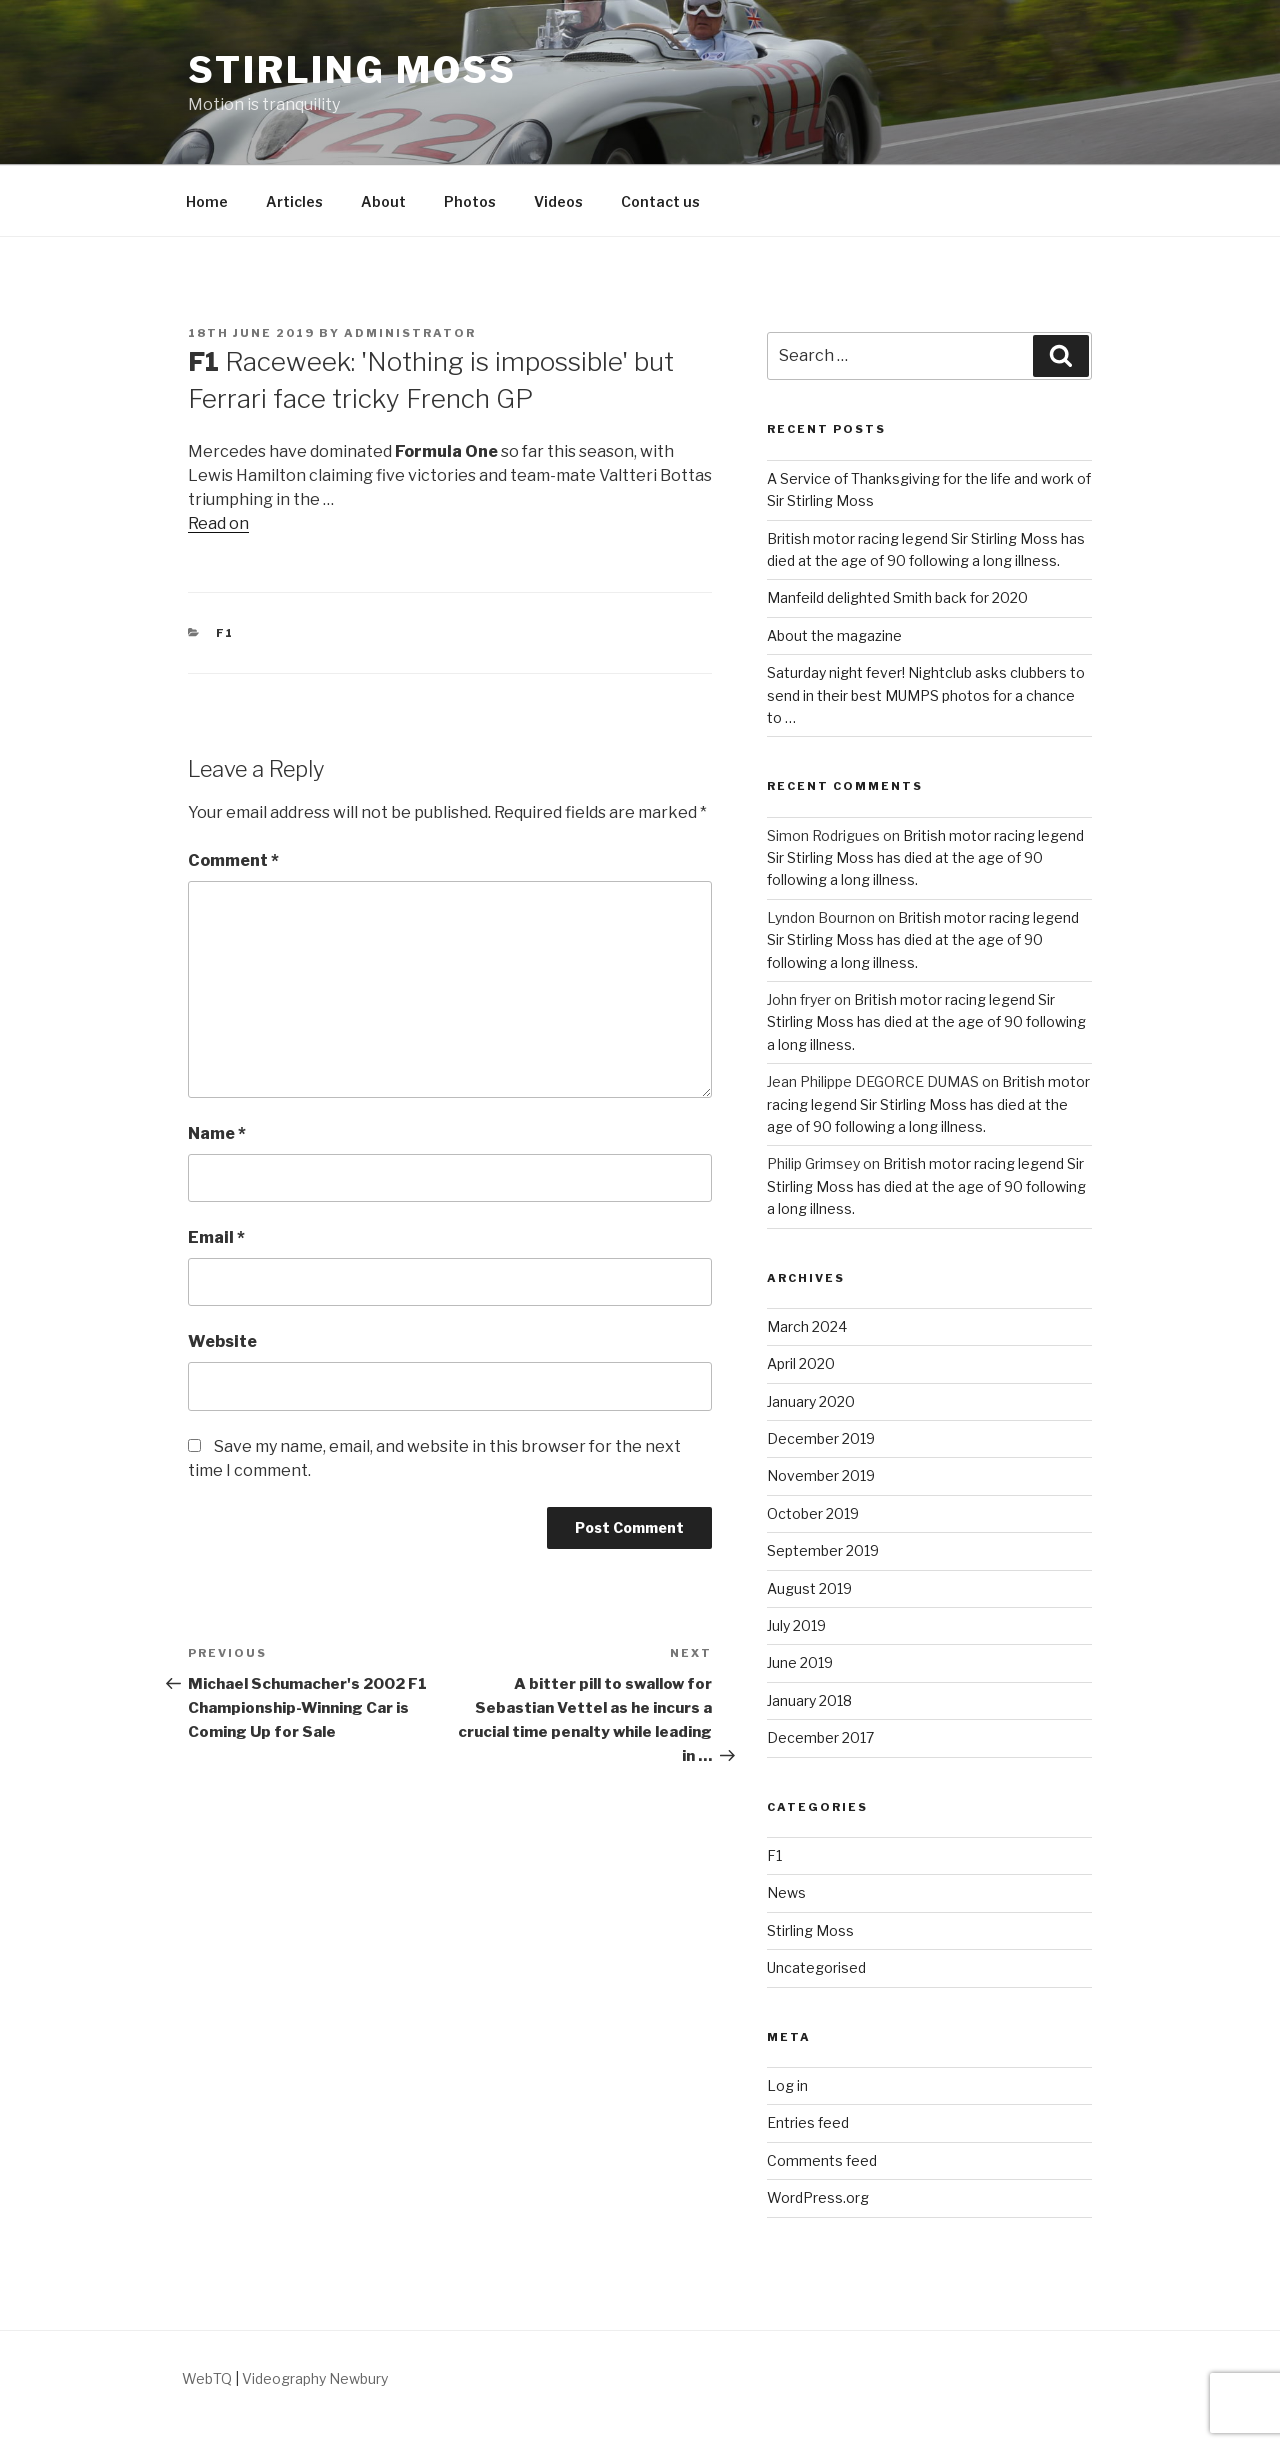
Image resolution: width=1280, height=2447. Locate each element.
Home (207, 201)
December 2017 (820, 1737)
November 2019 (821, 1475)
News (786, 1892)
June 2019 (800, 1662)
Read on (218, 523)
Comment (233, 860)
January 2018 (809, 1700)
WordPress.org (818, 2197)
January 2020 (811, 1401)
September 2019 (823, 1550)
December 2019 (821, 1438)
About (383, 201)
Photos (470, 201)
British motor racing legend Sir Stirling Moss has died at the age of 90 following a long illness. (925, 858)
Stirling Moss (352, 70)
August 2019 (809, 1588)
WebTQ (207, 2378)
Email (216, 1237)
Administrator (410, 333)
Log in (787, 2085)
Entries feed (808, 2122)
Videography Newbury (315, 2378)
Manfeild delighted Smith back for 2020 (897, 597)
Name (217, 1133)
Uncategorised (816, 1967)
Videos (558, 201)
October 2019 (813, 1513)
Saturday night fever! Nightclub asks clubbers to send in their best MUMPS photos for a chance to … (926, 695)
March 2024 (807, 1326)
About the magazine (834, 635)
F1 (225, 633)
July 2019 (796, 1625)
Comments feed (822, 2160)
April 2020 (801, 1363)
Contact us (660, 201)
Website (222, 1341)
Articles (294, 201)
